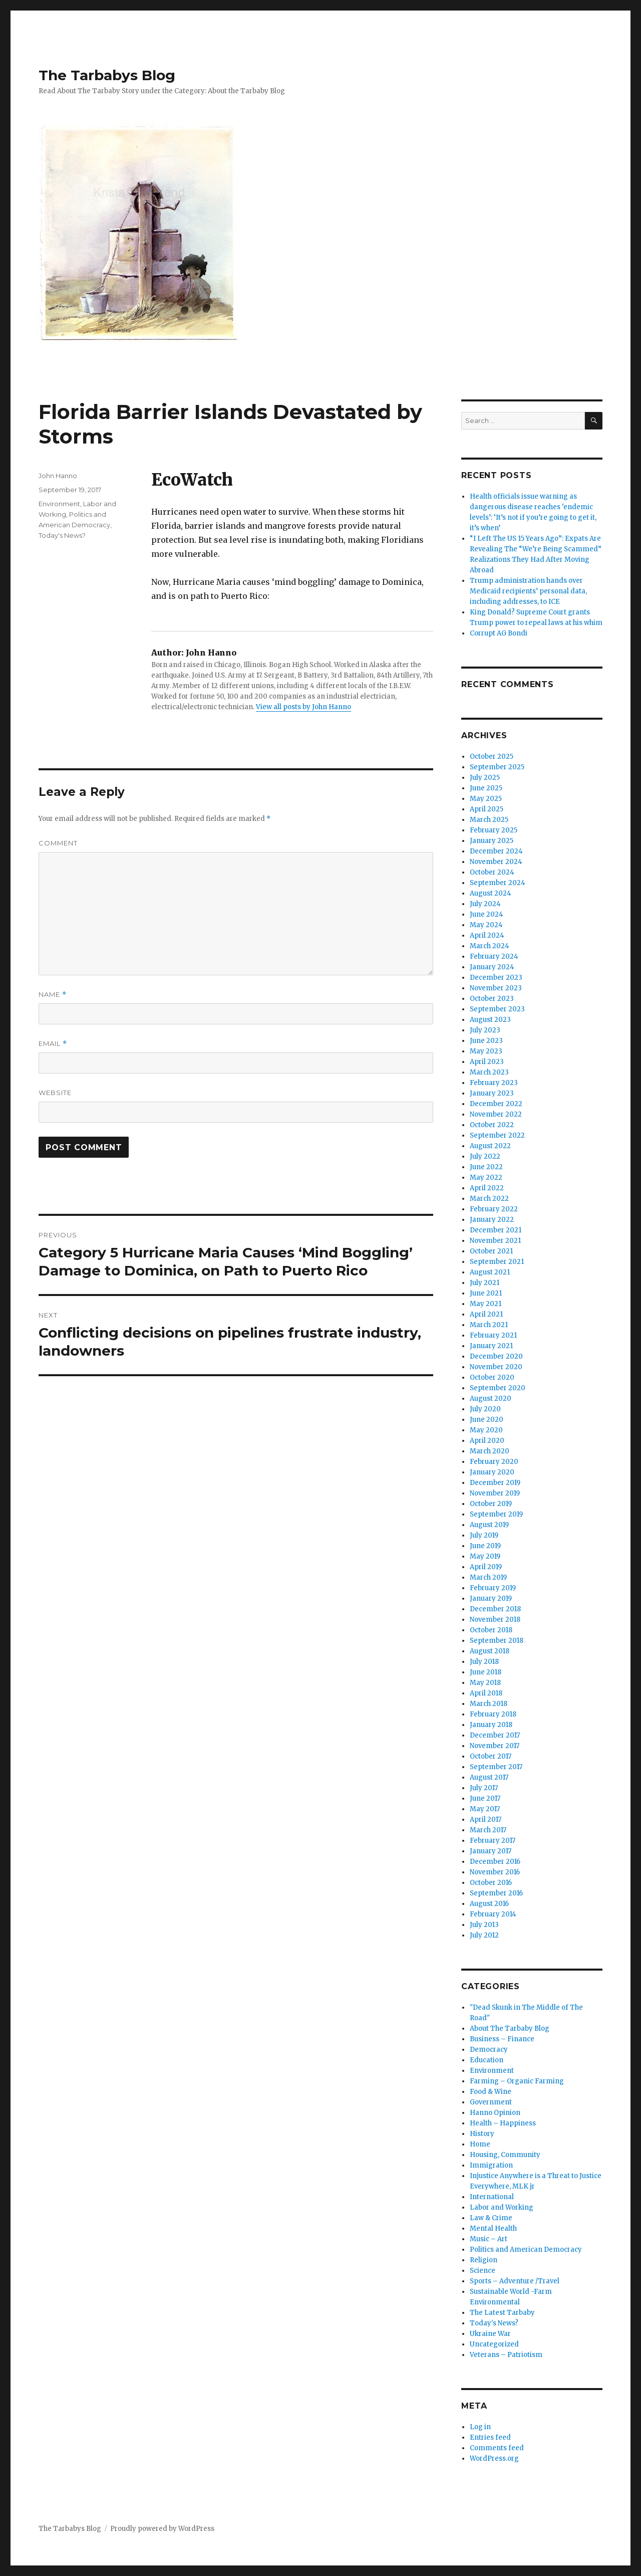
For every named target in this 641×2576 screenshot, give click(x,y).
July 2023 (485, 1030)
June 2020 (486, 1419)
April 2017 (485, 1819)
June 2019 (485, 1546)
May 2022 (486, 1177)
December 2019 (495, 1482)
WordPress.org (494, 2458)
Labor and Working (501, 2207)
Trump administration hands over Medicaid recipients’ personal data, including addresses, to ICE (528, 591)
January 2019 (491, 1598)
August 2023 (490, 1019)
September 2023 (497, 1009)
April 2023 (487, 1061)
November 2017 (494, 1746)
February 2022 (494, 1209)
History (482, 2133)
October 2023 (492, 998)
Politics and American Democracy (526, 2249)
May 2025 (486, 798)
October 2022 (492, 1125)
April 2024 (487, 935)
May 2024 (486, 925)
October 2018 (491, 1630)
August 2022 (490, 1146)
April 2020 (487, 1440)
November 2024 (496, 861)
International (492, 2197)
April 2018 (486, 1693)
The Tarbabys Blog (107, 75)
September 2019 (496, 1514)
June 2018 (485, 1672)
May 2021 (485, 1304)
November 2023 (496, 988)
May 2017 (485, 1809)
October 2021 (491, 1251)
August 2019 (489, 1525)
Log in (480, 2427)
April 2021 (486, 1314)
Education (486, 2060)
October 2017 (490, 1756)
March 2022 (489, 1198)
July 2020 (485, 1409)
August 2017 (489, 1777)
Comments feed (497, 2448)
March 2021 (489, 1325)
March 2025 (489, 819)
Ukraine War (490, 2333)
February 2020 (494, 1461)
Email (53, 1043)
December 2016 (495, 1861)
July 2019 (484, 1535)
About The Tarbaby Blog (509, 2028)
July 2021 (484, 1282)
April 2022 (487, 1188)
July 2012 (484, 1935)
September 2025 (497, 767)
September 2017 (496, 1767)
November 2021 (495, 1240)
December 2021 (495, 1230)
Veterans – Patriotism (506, 2354)
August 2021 (490, 1272)
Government (491, 2102)
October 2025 (491, 756)
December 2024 (496, 851)
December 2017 (495, 1735)
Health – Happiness (503, 2123)
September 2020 (497, 1388)
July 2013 (484, 1924)
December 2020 (496, 1356)
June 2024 (486, 914)
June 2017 (485, 1798)
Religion (483, 2260)
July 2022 (485, 1156)
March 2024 (489, 946)
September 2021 (497, 1261)
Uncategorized (494, 2344)
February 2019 (493, 1588)
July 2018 (484, 1661)
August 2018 (489, 1651)
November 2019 (495, 1493)
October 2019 (491, 1503)
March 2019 (488, 1577)
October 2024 (492, 872)
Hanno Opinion (495, 2112)
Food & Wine (490, 2091)
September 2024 (497, 883)
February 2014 (493, 1914)
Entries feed (490, 2437)
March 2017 (488, 1830)
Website (55, 1093)
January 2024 (492, 967)
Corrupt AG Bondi (498, 633)
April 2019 (486, 1567)
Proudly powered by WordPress (162, 2528)
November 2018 (495, 1619)
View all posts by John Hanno (303, 707)
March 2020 (489, 1451)
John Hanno (58, 476)
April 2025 (486, 809)
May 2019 (485, 1556)
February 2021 (493, 1335)
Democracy (489, 2049)
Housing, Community (505, 2155)
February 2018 (493, 1714)
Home (480, 2144)
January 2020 (492, 1472)
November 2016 (495, 1872)
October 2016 (491, 1882)
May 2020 (486, 1430)
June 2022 (486, 1167)
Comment (58, 843)
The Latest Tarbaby (502, 2312)
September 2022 (497, 1135)
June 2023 (486, 1040)
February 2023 (494, 1083)
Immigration (491, 2165)
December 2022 (496, 1104)
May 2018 (485, 1682)
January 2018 (491, 1725)
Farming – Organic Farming (517, 2081)
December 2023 (496, 977)
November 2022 (496, 1114)
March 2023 (489, 1072)
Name (53, 994)
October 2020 (492, 1377)
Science (482, 2270)
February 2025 (493, 830)
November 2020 (496, 1367)
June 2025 (486, 788)
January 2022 (492, 1219)
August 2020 (490, 1398)
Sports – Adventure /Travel (514, 2281)
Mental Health (493, 2228)
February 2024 (494, 956)
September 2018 (496, 1640)
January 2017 (490, 1851)
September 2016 (496, 1893)
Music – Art (488, 2239)
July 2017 (484, 1788)
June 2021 (486, 1293)
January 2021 (491, 1346)
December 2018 (495, 1609)
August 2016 (489, 1903)
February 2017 (492, 1840)
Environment (59, 504)
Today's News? (62, 535)
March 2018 (488, 1703)
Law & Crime (491, 2218)
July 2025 (485, 777)
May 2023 (486, 1051)
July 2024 (485, 904)
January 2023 (492, 1093)
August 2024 (490, 893)
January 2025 (491, 840)
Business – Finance (502, 2039)
